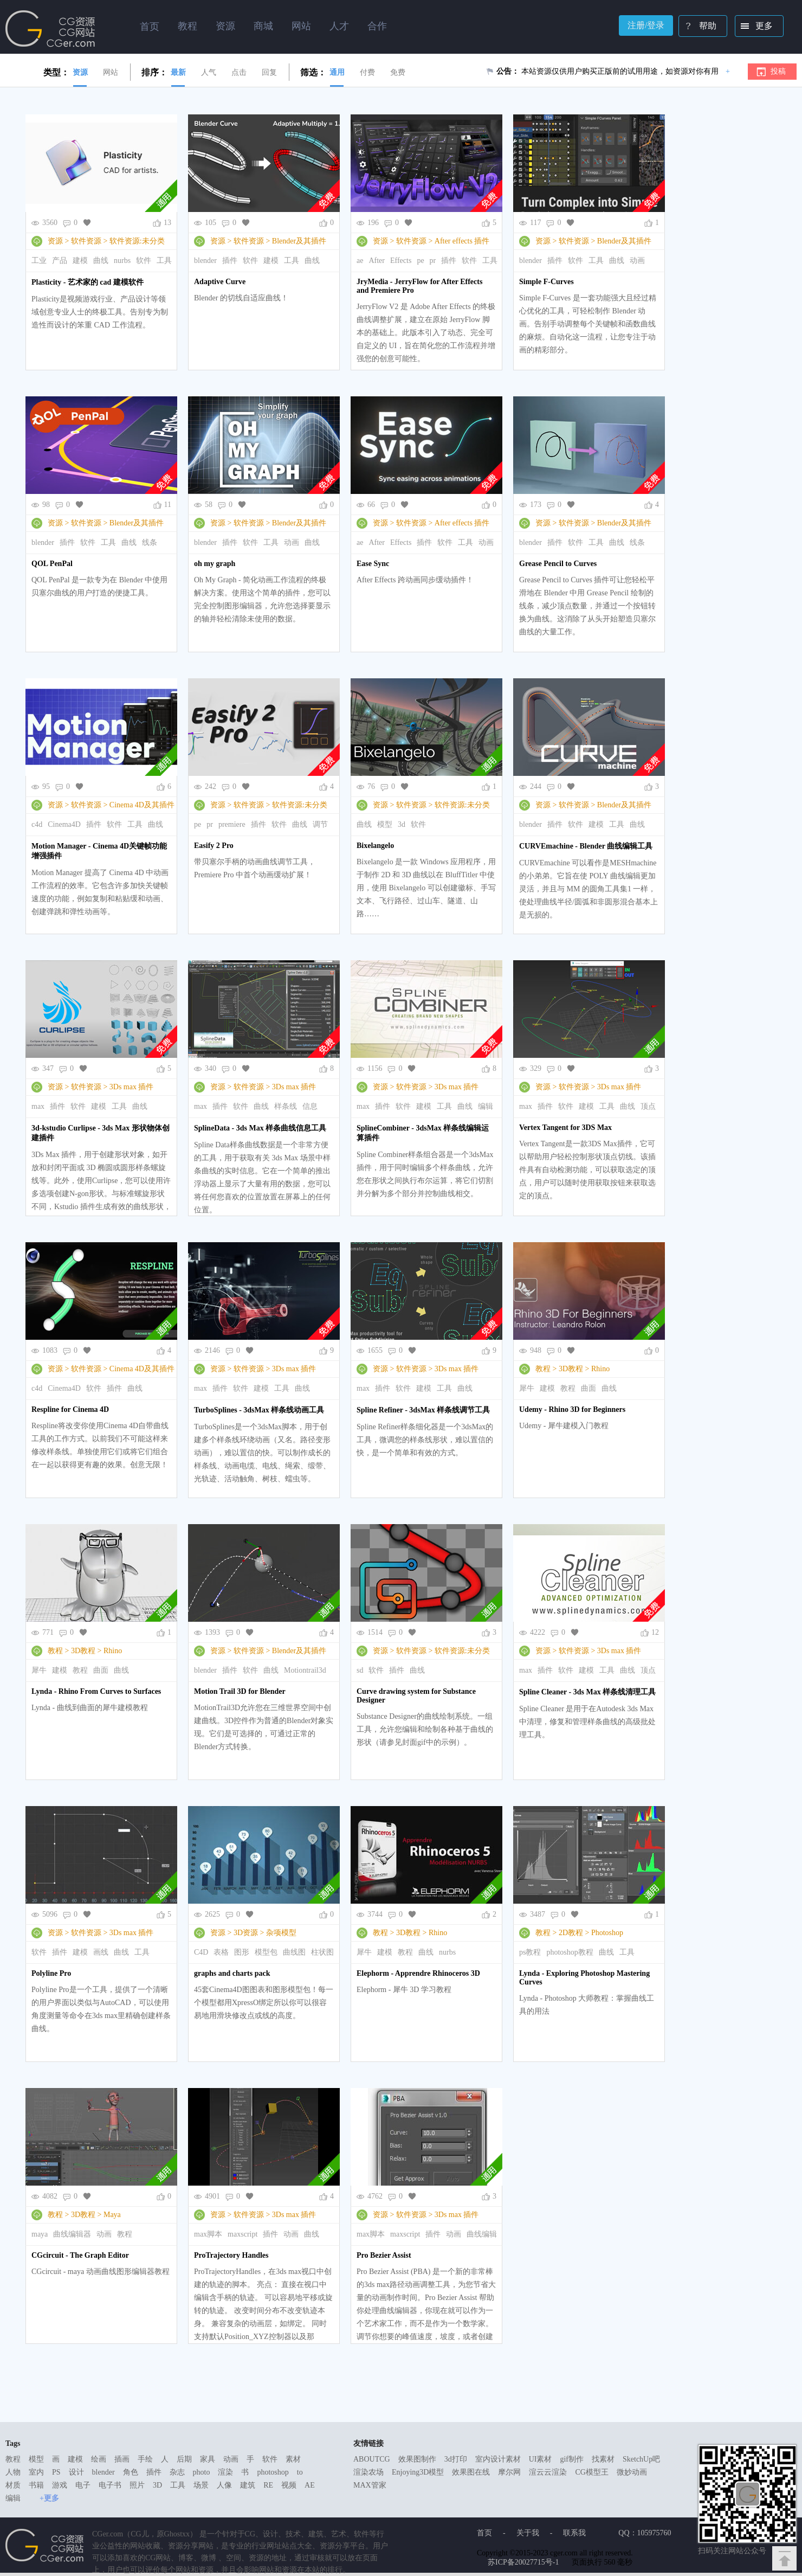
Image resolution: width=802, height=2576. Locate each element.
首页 (149, 26)
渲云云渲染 (548, 2472)
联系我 (574, 2533)
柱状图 (322, 1952)
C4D (201, 1952)
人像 (224, 2485)
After (376, 260)
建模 (80, 260)
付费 (367, 72)
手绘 (145, 2459)
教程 (543, 1369)
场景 (201, 2485)
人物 (13, 2472)
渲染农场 (368, 2472)
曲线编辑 (482, 2234)
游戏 (59, 2485)
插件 (229, 260)
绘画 (98, 2459)
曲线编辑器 (72, 2234)
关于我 (527, 2533)
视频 (288, 2485)
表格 (221, 1952)
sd (360, 1670)
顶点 (648, 1106)
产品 (59, 260)
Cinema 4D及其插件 (141, 805)
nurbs (122, 260)
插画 (122, 2459)
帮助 (698, 27)
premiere (231, 824)
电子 (82, 2485)
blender (205, 260)
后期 (184, 2459)
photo (201, 2472)
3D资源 (246, 1933)
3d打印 (455, 2459)
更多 (754, 27)
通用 (337, 72)
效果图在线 (471, 2472)
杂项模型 (281, 1933)
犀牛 (526, 1388)
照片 (137, 2485)
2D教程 (571, 1933)
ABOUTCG (371, 2459)
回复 (269, 72)
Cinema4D (64, 824)
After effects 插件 (462, 241)
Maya (112, 2215)
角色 (130, 2472)
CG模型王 (591, 2472)
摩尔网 (509, 2472)
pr (433, 260)
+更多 (49, 2498)
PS (56, 2472)
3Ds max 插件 (131, 1087)
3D (157, 2485)
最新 (178, 72)
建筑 (247, 2485)
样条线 (285, 1106)
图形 (241, 1952)
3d (401, 824)
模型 (384, 824)
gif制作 (572, 2459)
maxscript (242, 2234)
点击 (239, 72)
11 (167, 504)
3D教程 (571, 1369)
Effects (400, 260)
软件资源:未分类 (137, 241)
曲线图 (294, 1952)
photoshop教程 (569, 1952)
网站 (110, 72)
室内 (36, 2472)
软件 (143, 260)
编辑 (485, 1106)
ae (360, 260)
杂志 (177, 2472)
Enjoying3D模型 (418, 2472)
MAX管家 (369, 2485)
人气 (208, 72)
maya (39, 2234)
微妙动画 (632, 2472)
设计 (76, 2472)
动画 (637, 260)
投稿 (778, 71)
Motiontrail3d (305, 1670)
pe (420, 260)
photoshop (272, 2472)
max (37, 1106)
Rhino (600, 1369)
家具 (207, 2459)
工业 (39, 260)
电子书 (110, 2485)
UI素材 (540, 2459)
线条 (149, 542)
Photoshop (607, 1933)
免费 (397, 72)
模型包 (266, 1952)
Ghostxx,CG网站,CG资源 (50, 28)
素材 (293, 2459)
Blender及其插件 (299, 241)
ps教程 (530, 1952)
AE (310, 2485)
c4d (36, 824)
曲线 (100, 260)
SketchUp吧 (641, 2459)
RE (268, 2485)
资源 (80, 72)
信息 (310, 1106)
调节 (320, 824)
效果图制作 (417, 2459)
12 (655, 1632)
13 (167, 223)
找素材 (603, 2459)
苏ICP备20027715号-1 (523, 2562)
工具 (164, 260)
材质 (13, 2485)
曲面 (588, 1388)
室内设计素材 (498, 2459)
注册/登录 (646, 25)
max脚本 (208, 2234)
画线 (100, 1952)
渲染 (225, 2472)
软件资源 (86, 241)
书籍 (36, 2485)
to (300, 2472)
